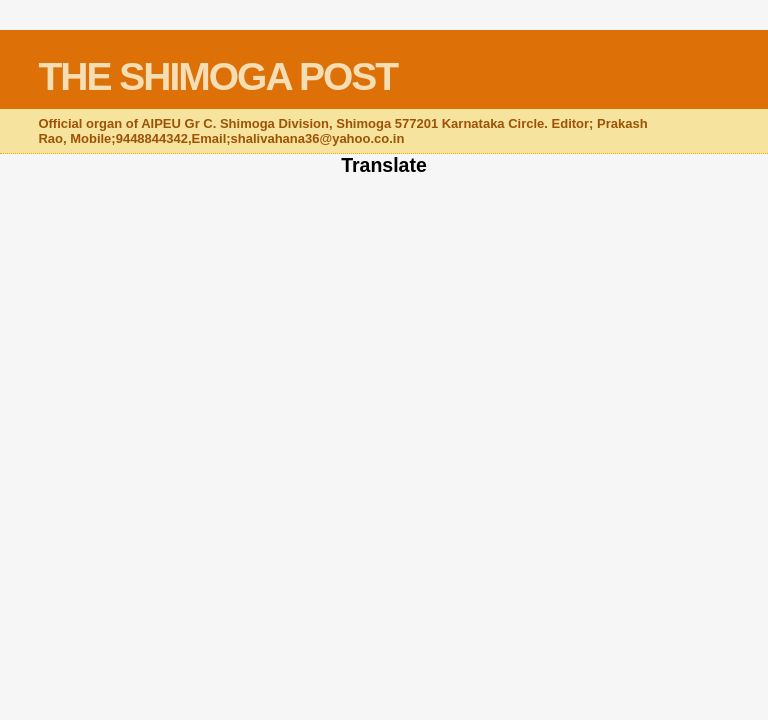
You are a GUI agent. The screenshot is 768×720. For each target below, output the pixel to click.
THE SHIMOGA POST (217, 76)
